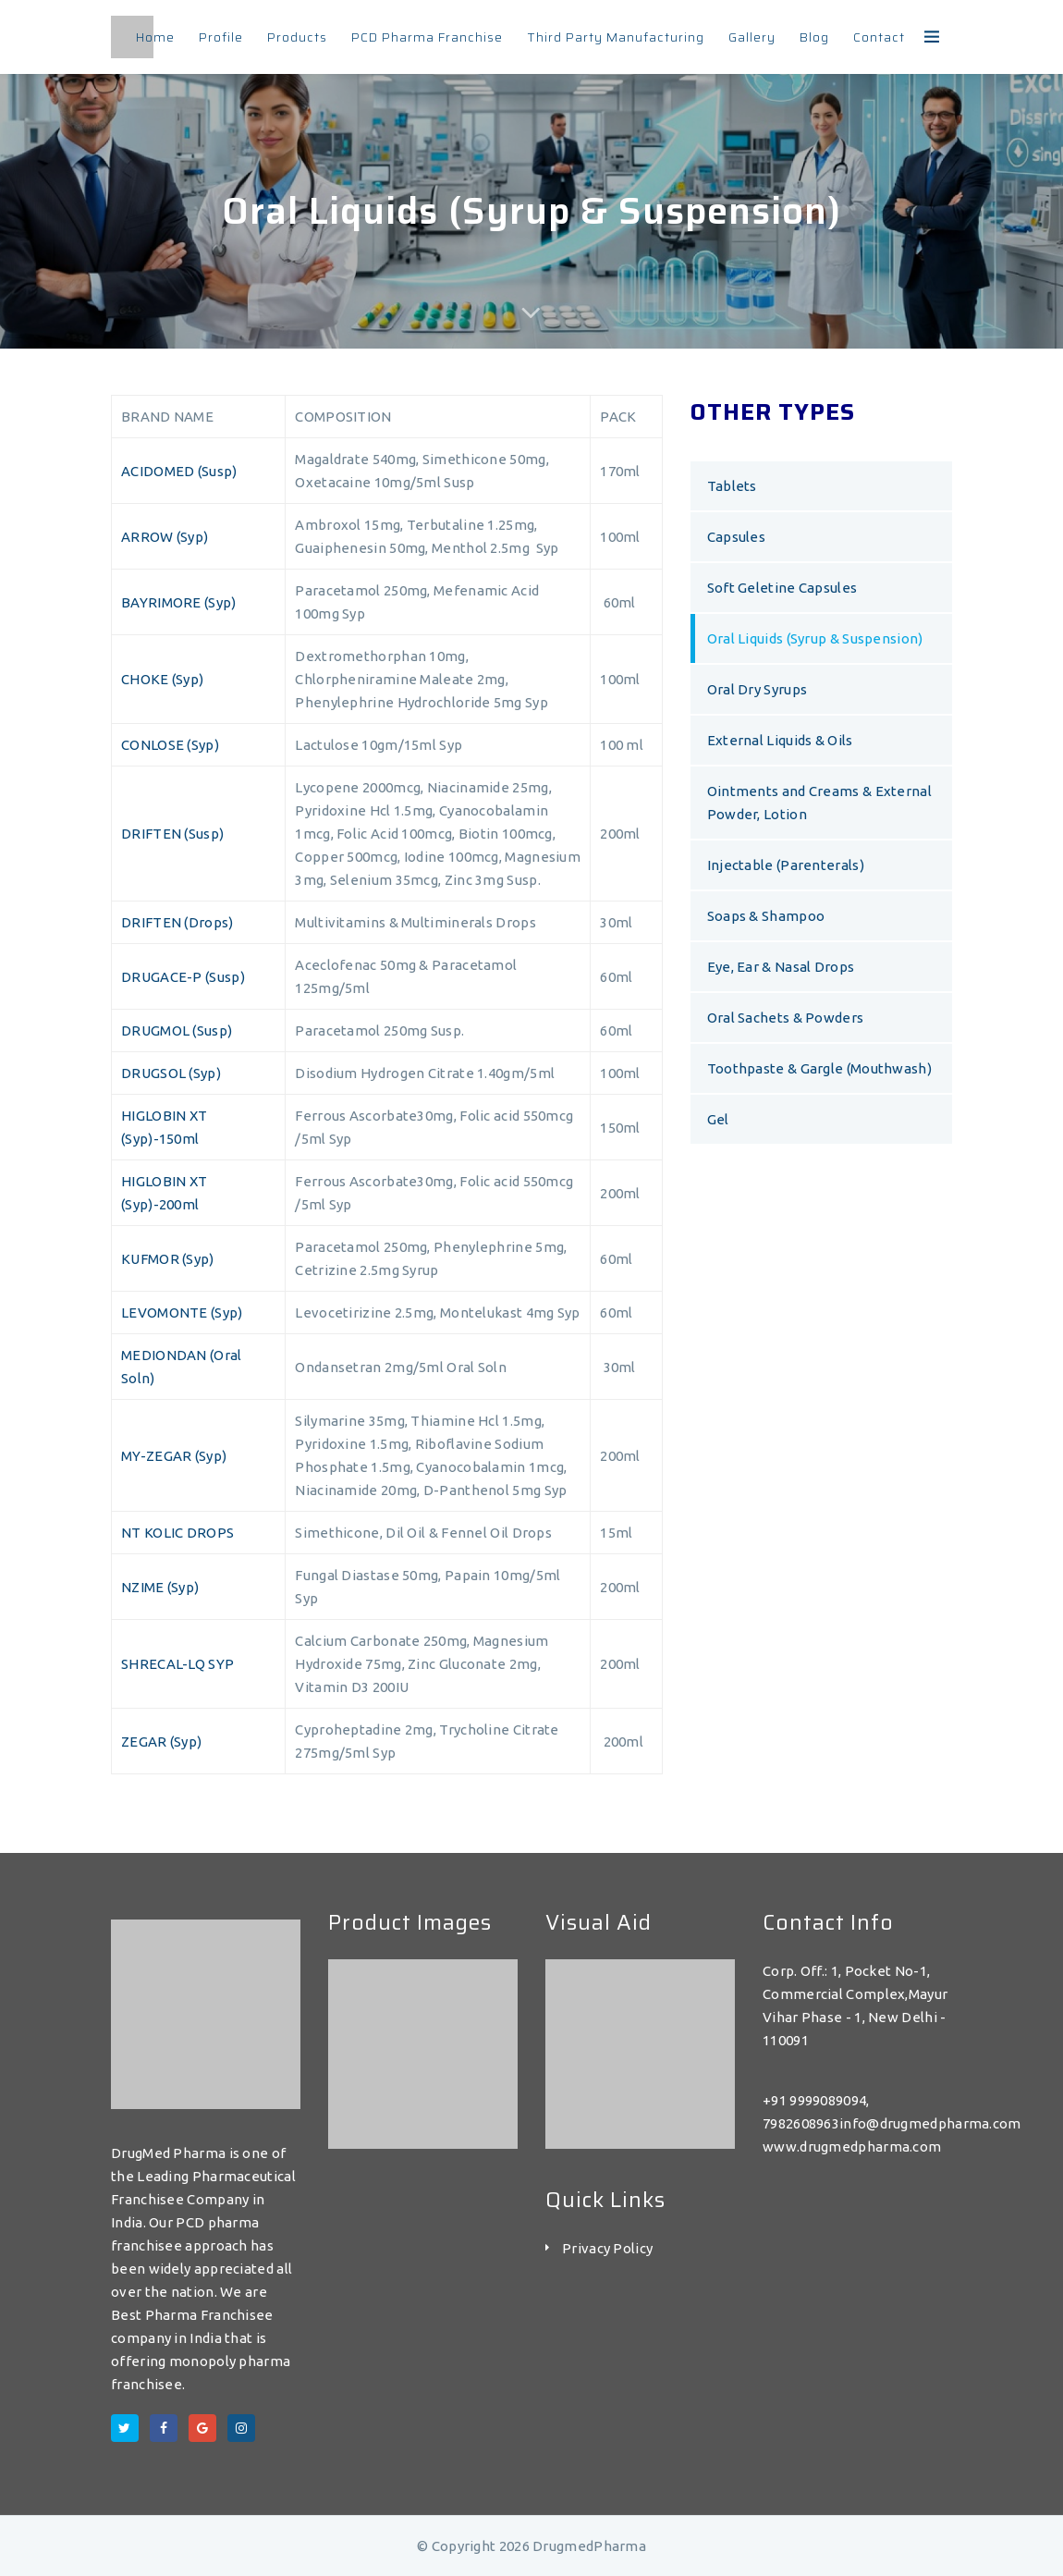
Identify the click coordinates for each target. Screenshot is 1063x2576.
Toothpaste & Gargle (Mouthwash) (819, 1068)
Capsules (736, 537)
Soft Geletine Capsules (782, 587)
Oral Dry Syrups (757, 689)
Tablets (732, 486)
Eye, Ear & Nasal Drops (781, 967)
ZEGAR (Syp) (161, 1741)
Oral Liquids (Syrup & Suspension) (815, 638)
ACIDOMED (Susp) (179, 471)
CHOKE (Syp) (162, 679)
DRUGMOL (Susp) (176, 1030)
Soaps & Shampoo (766, 916)
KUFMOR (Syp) (167, 1259)
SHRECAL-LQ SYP (177, 1664)
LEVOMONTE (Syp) (182, 1312)
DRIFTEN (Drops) (177, 922)
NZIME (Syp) (160, 1587)
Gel (718, 1119)
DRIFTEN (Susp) (172, 833)
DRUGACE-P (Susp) (183, 977)
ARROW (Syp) (164, 537)
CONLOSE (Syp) (170, 745)
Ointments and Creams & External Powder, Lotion (819, 802)
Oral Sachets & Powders (785, 1017)
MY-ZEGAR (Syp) (173, 1456)
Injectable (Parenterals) (785, 865)
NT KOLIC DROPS (177, 1532)
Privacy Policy (607, 2248)
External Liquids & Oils (780, 740)
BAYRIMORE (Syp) (179, 602)
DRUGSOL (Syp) (171, 1073)
